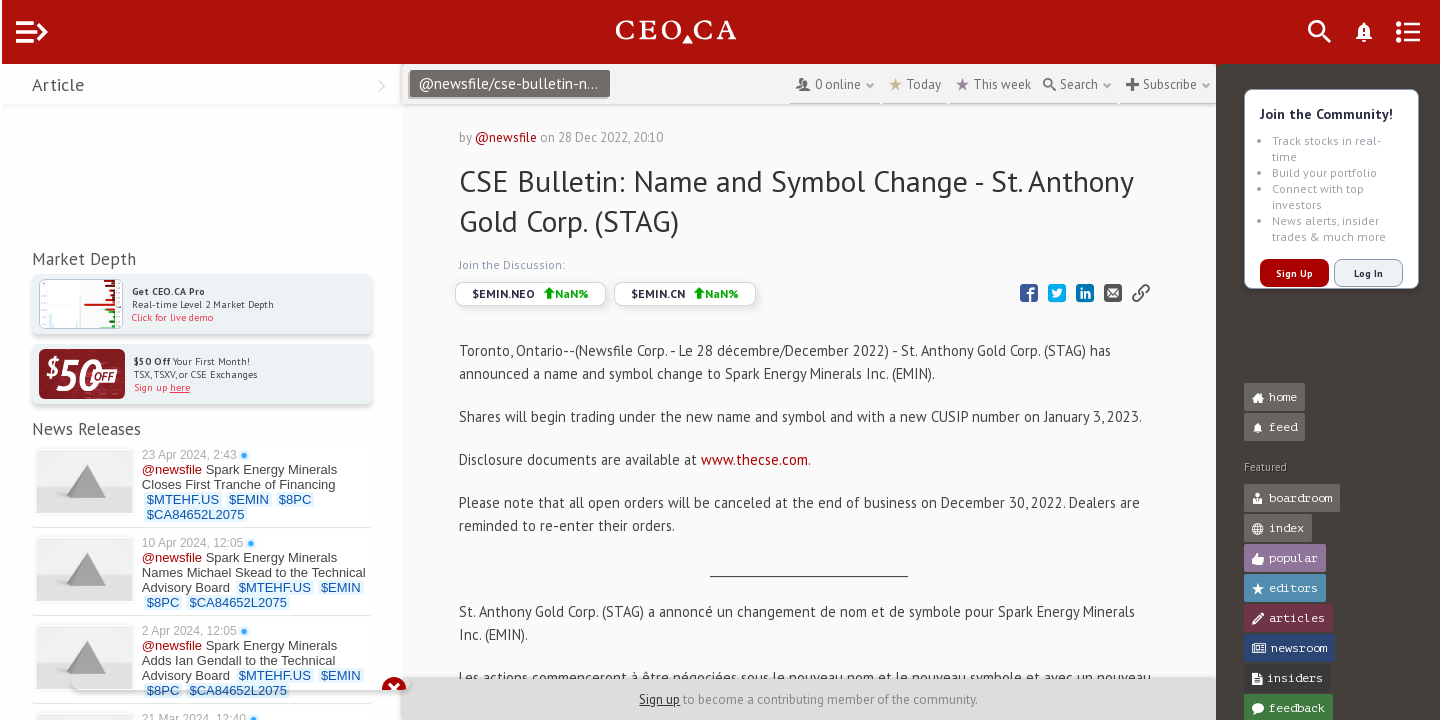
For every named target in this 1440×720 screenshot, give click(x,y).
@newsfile (541, 137)
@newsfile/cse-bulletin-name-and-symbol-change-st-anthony (552, 83)
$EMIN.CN (720, 294)
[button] (20, 88)
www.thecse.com (789, 482)
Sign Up (1292, 273)
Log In (1366, 273)
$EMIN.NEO (565, 294)
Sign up (678, 699)
